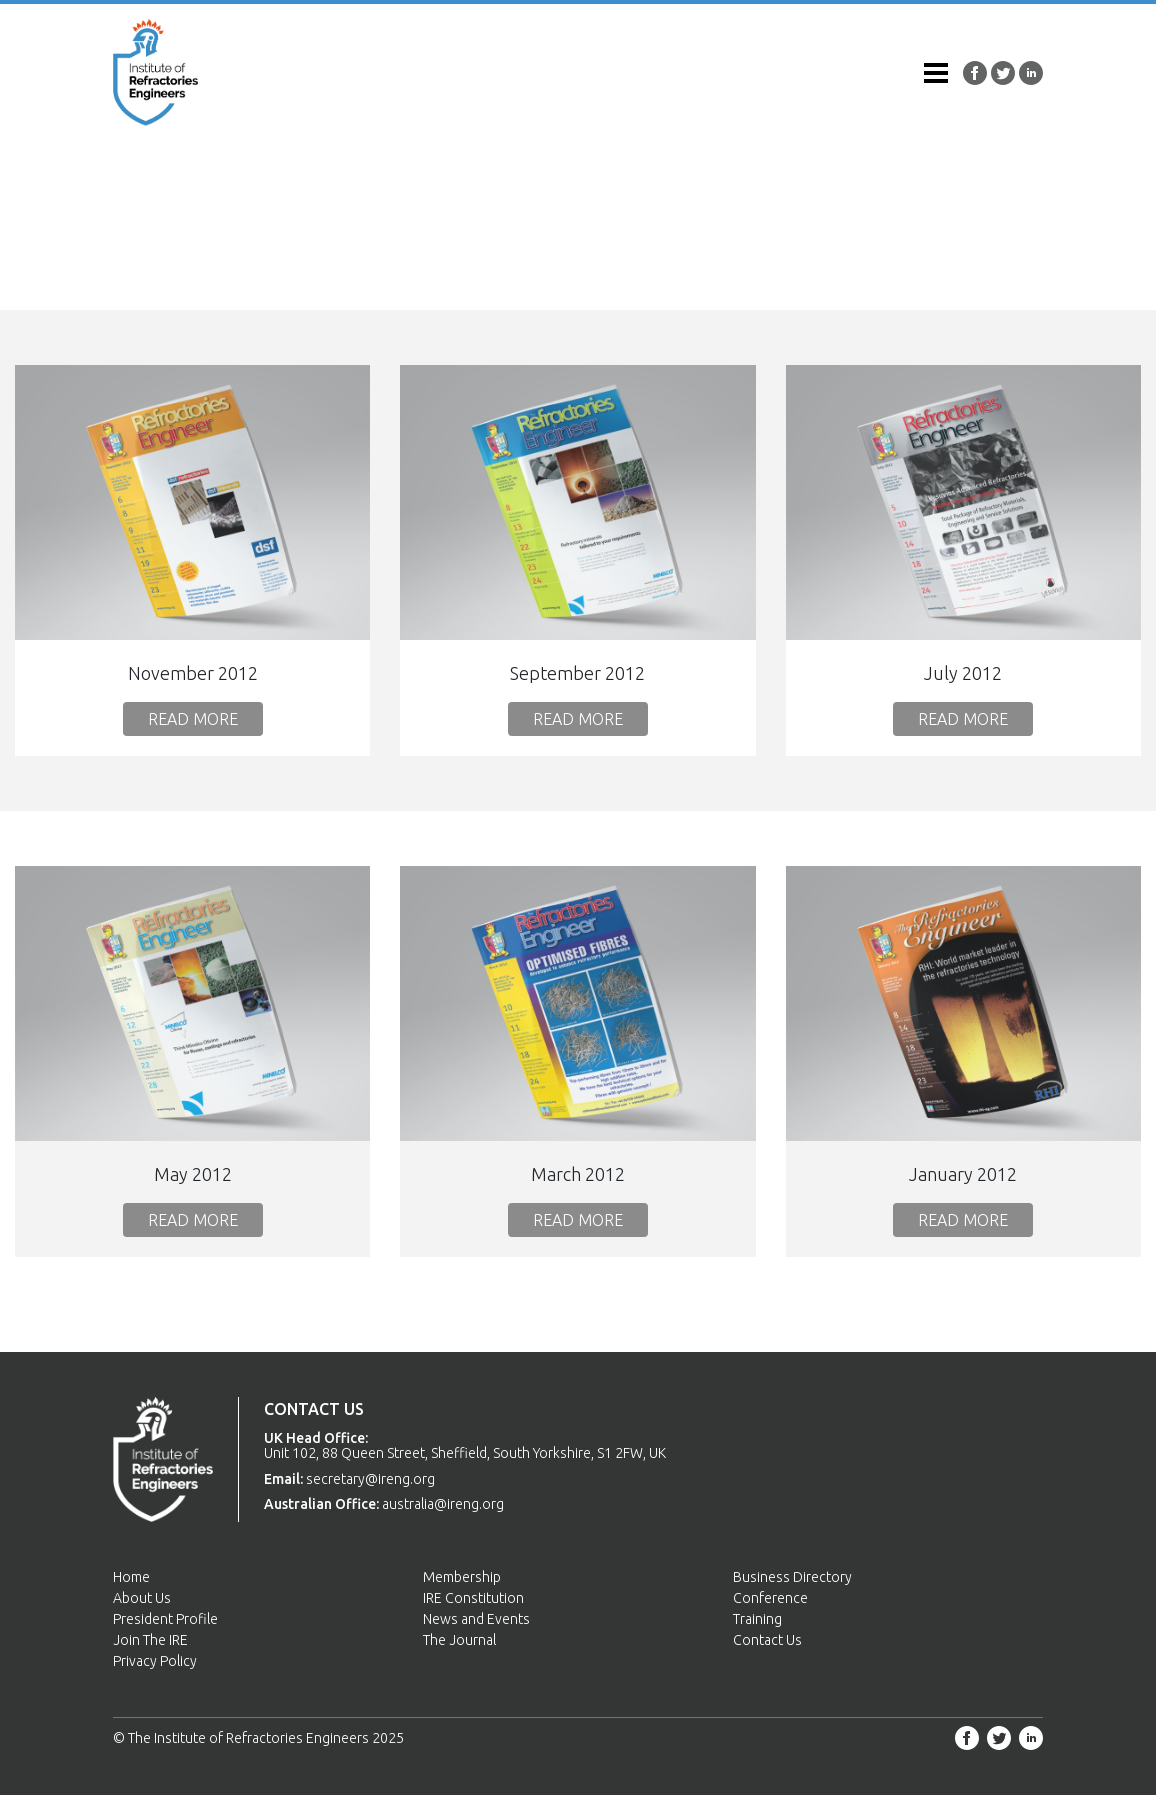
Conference (770, 1598)
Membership (462, 1577)
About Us (142, 1598)
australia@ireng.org (443, 1504)
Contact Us (767, 1640)
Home (131, 1577)
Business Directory (792, 1577)
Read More (193, 719)
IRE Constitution (473, 1598)
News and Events (476, 1619)
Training (757, 1619)
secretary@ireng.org (370, 1479)
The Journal (459, 1640)
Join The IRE (150, 1640)
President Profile (165, 1619)
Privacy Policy (155, 1661)
